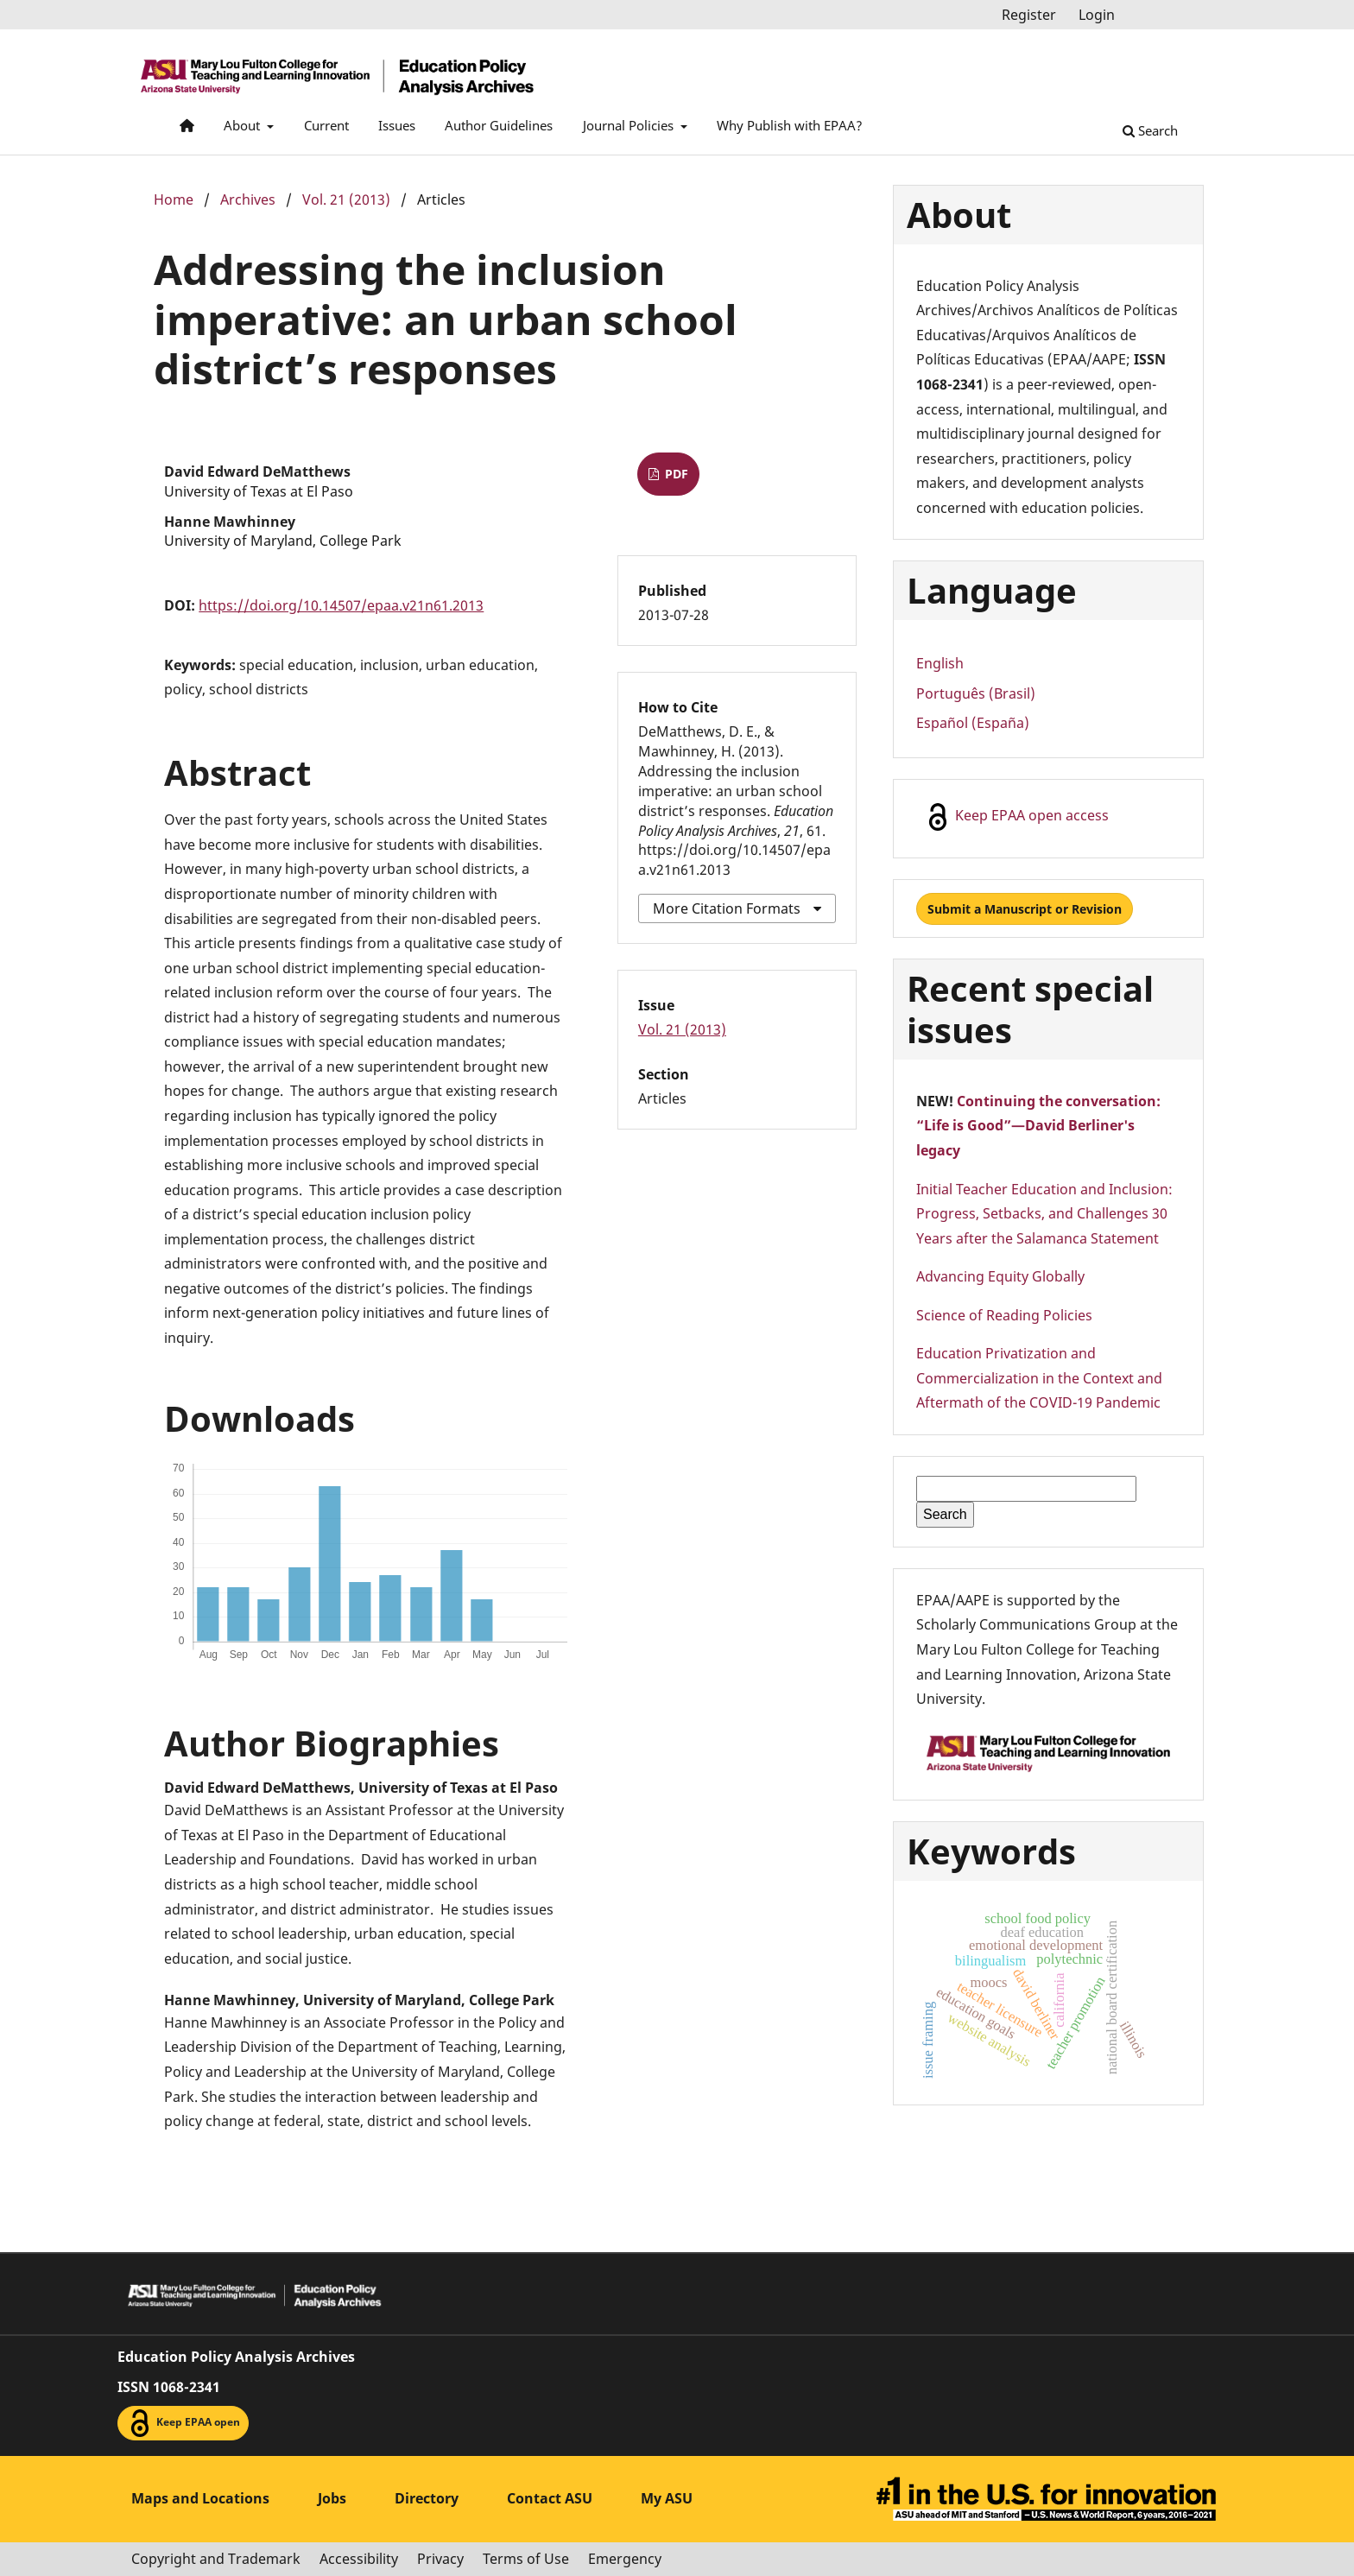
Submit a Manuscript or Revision (1024, 909)
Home (173, 199)
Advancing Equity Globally (1000, 1276)
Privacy (440, 2558)
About (243, 125)
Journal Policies (630, 125)
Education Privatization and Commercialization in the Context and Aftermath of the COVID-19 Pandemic (1039, 1378)
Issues (396, 125)
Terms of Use (526, 2558)
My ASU (667, 2498)
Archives (247, 199)
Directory (427, 2498)
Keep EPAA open (183, 2423)
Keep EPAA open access (1016, 817)
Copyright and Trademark (216, 2558)
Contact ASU (549, 2498)
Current (326, 125)
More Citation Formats (726, 908)
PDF (674, 473)
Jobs (332, 2498)
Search (1150, 130)
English (940, 663)
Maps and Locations (200, 2498)
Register (1029, 14)
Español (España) (972, 722)
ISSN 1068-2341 (168, 2386)
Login (1097, 14)
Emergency (624, 2558)
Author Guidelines (499, 125)
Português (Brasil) (975, 693)
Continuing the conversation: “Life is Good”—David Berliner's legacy (1038, 1126)
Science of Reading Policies (1004, 1315)
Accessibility (359, 2558)
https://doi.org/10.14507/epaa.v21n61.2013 (341, 605)
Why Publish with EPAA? (790, 125)
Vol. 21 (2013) (346, 199)
